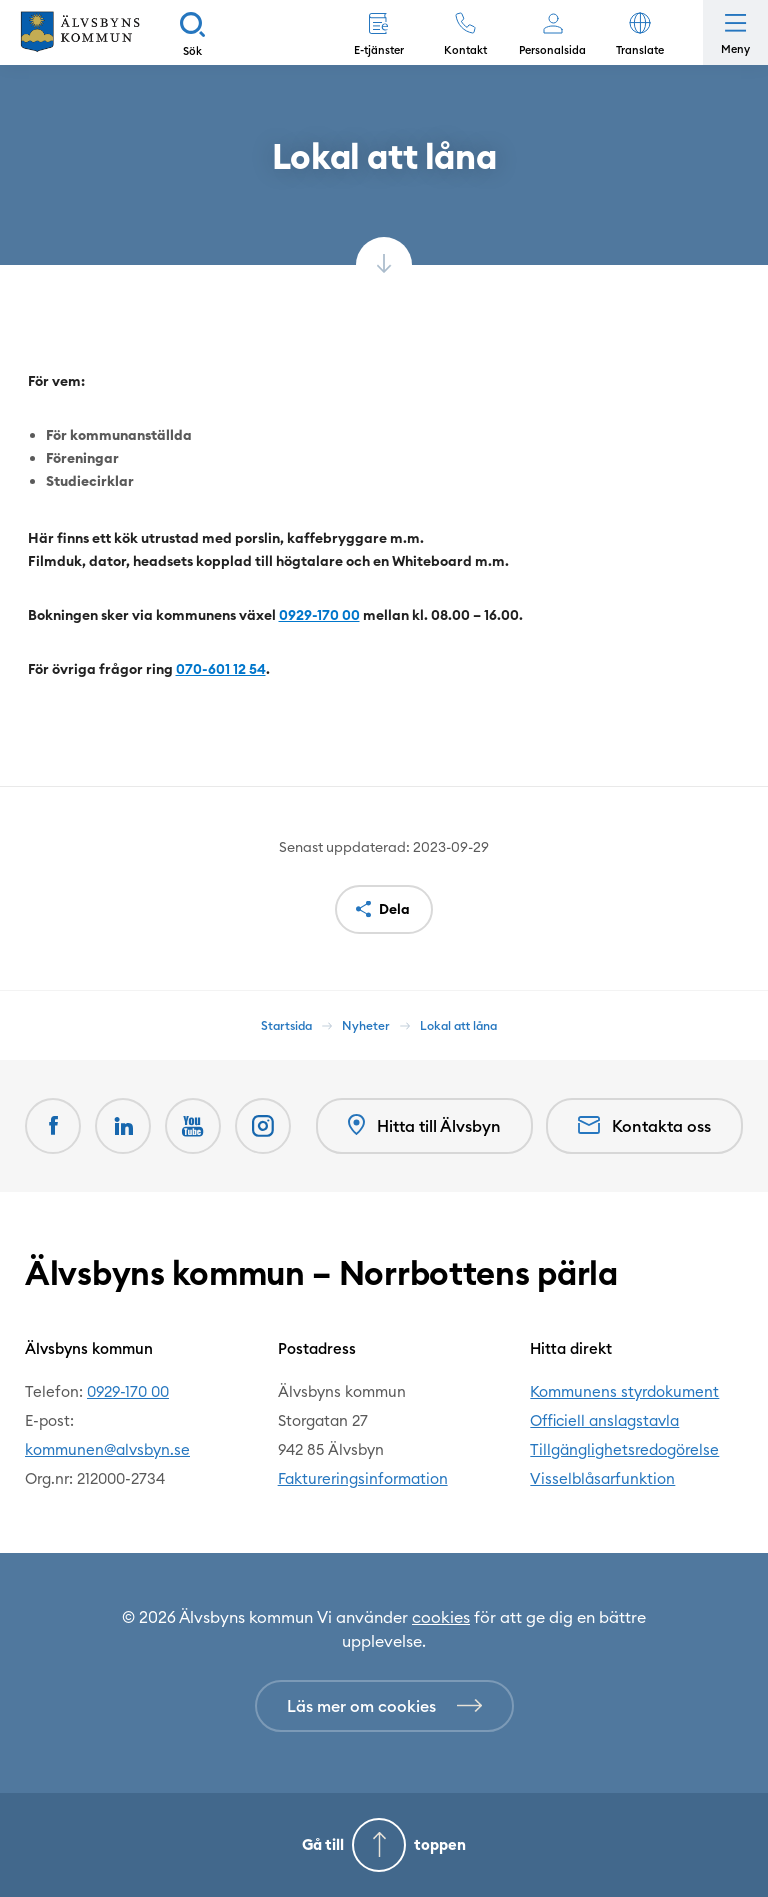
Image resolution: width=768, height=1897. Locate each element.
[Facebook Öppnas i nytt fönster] (53, 1126)
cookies (441, 1617)
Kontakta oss (644, 1126)
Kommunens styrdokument (624, 1391)
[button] (639, 32)
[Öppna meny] (735, 32)
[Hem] (80, 32)
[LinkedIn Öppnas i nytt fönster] (123, 1126)
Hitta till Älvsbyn (424, 1125)
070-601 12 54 (221, 669)
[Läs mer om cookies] (384, 1706)
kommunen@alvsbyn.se (107, 1449)
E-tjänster (379, 50)
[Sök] (192, 32)
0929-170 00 (319, 615)
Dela (394, 909)
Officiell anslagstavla (604, 1420)
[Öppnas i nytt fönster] (263, 1126)
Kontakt (465, 50)
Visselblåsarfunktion (602, 1478)
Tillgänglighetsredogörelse (624, 1449)
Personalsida (552, 50)
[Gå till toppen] (384, 1845)
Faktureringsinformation (363, 1478)
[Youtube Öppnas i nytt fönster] (193, 1126)
